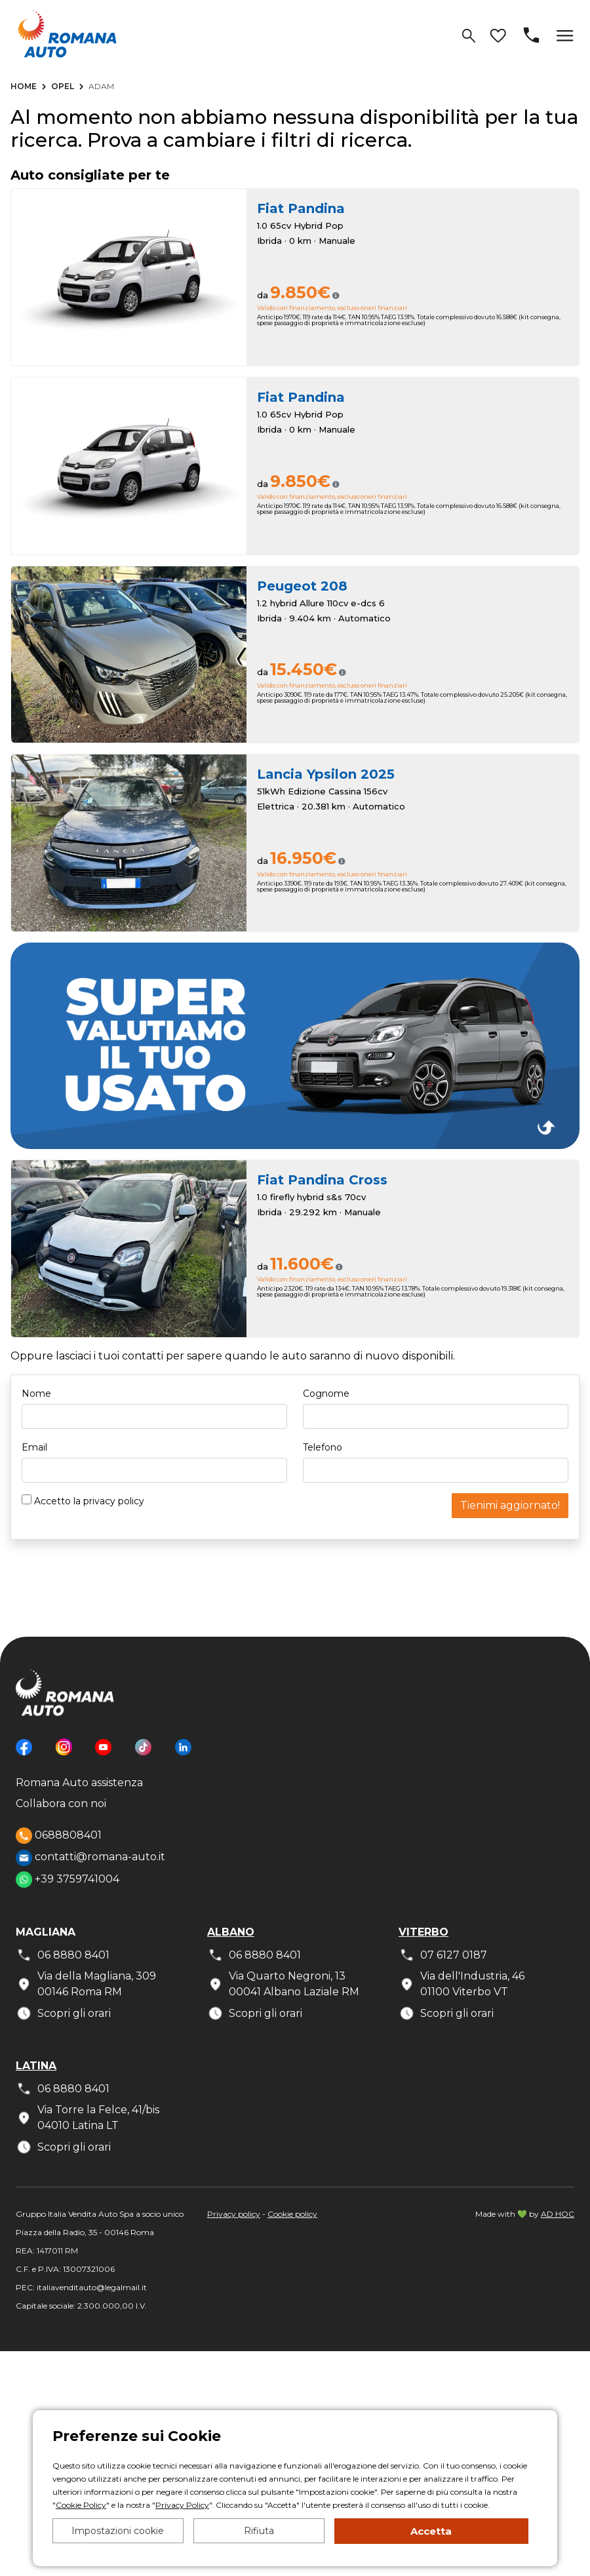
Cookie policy (292, 2214)
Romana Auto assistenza (79, 1782)
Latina (36, 2065)
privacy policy (113, 1501)
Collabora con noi (61, 1803)
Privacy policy (233, 2214)
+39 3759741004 (67, 1879)
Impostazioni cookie (117, 2531)
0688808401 (59, 1835)
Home (23, 86)
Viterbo (423, 1932)
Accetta (431, 2531)
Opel (62, 86)
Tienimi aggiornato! (510, 1505)
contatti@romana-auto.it (90, 1858)
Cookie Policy (81, 2505)
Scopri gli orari (63, 2013)
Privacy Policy (182, 2505)
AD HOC (557, 2214)
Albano (230, 1932)
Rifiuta (259, 2531)
